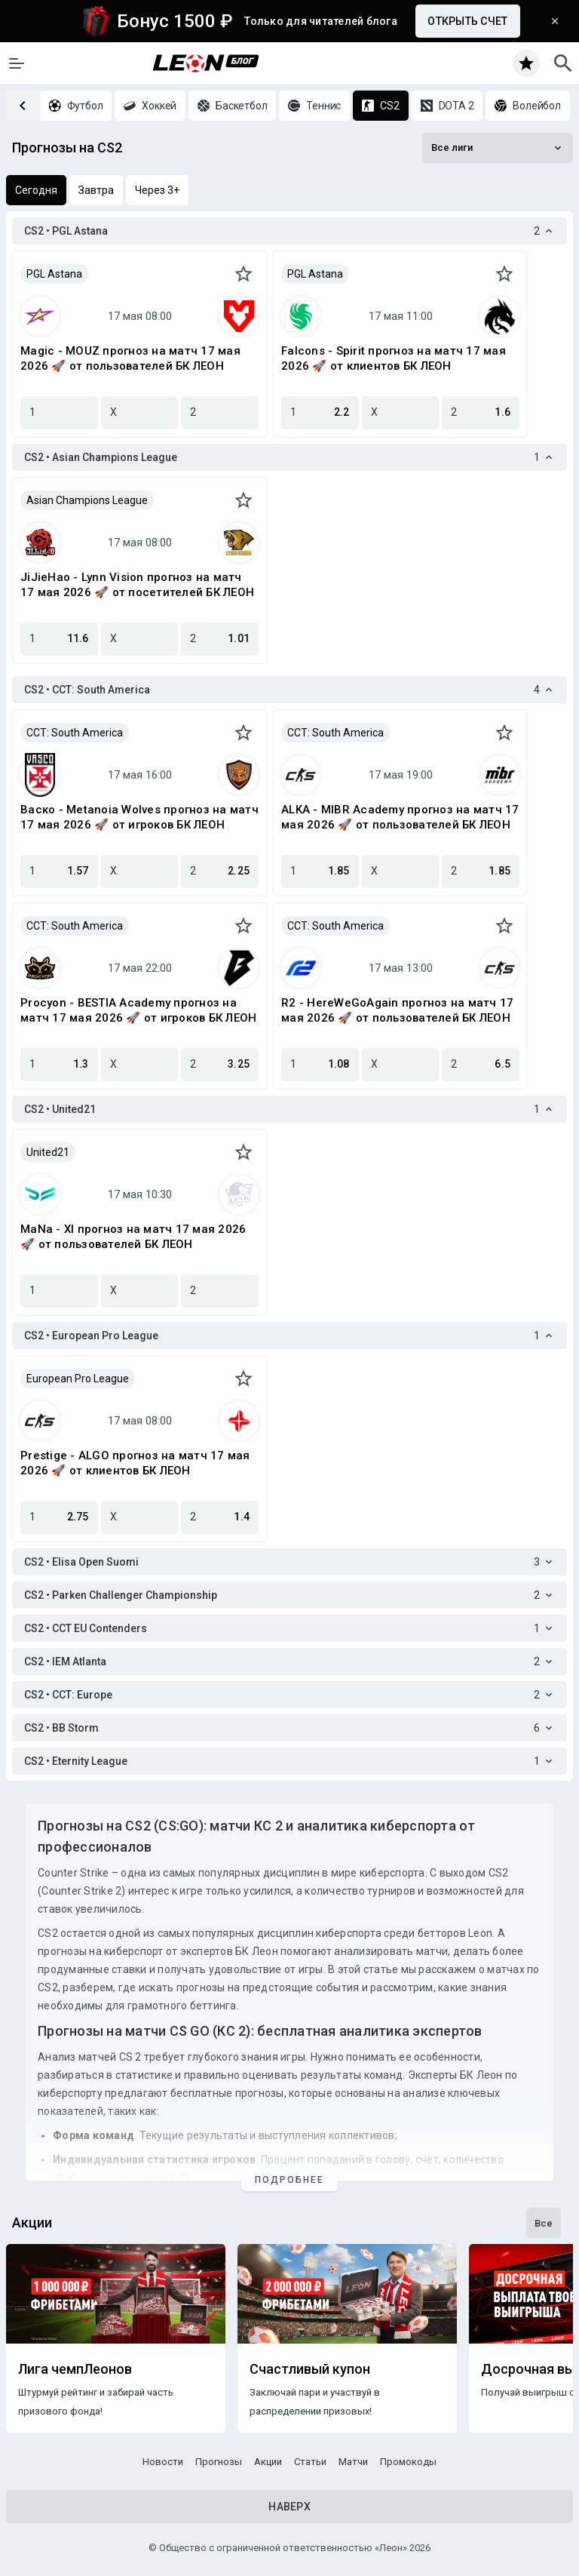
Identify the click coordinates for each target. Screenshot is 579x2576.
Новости (162, 2461)
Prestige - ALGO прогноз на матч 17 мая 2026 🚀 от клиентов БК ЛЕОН (135, 1463)
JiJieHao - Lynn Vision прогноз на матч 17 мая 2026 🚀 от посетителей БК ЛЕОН (137, 584)
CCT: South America (74, 733)
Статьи (310, 2461)
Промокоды (408, 2461)
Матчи (353, 2461)
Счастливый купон (310, 2369)
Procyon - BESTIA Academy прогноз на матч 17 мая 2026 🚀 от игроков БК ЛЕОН (138, 1010)
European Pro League (77, 1379)
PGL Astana (54, 274)
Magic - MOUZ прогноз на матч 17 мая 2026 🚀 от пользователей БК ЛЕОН (130, 358)
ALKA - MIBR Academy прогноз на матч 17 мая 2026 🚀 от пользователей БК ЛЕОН (400, 817)
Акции (268, 2461)
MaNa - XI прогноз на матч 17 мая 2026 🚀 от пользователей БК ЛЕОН (133, 1236)
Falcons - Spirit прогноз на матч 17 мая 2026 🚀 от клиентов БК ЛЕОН (393, 358)
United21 (47, 1152)
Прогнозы (218, 2461)
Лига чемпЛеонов (75, 2369)
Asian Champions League (87, 500)
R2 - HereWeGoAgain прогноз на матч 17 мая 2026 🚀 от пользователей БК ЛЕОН (397, 1010)
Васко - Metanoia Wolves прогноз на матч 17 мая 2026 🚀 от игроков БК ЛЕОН (139, 817)
